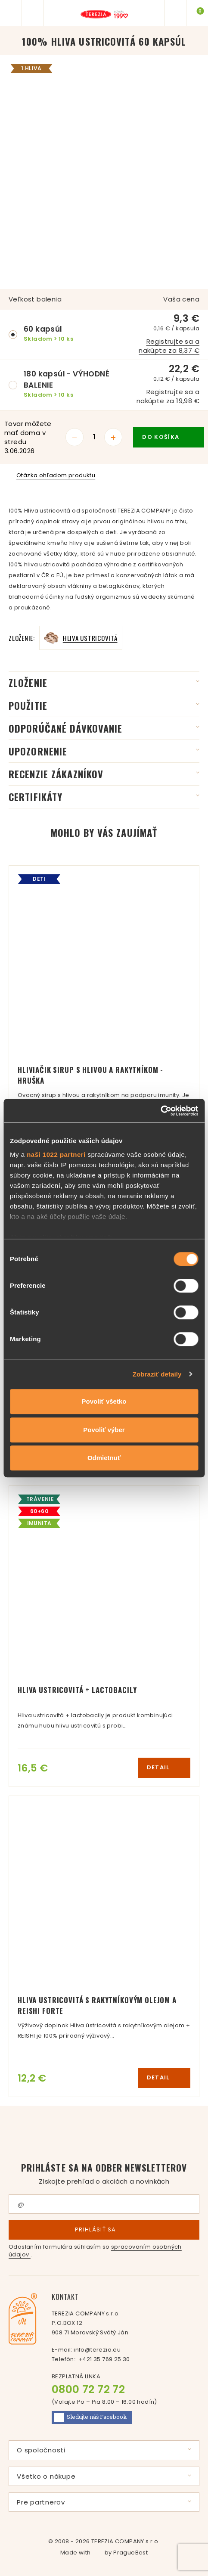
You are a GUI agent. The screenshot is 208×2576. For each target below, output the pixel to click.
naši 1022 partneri (56, 1154)
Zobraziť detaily (157, 1374)
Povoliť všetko (104, 1401)
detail (164, 1767)
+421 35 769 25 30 (104, 2359)
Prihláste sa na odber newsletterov (104, 2173)
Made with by (104, 2552)
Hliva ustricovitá (90, 638)
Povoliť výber (103, 1429)
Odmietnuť (104, 1457)
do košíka (168, 437)
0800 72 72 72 (88, 2389)
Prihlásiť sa (104, 2229)
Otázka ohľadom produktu (52, 475)
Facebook (90, 2417)
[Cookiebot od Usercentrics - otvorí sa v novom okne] (160, 1110)
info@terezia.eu (97, 2350)
